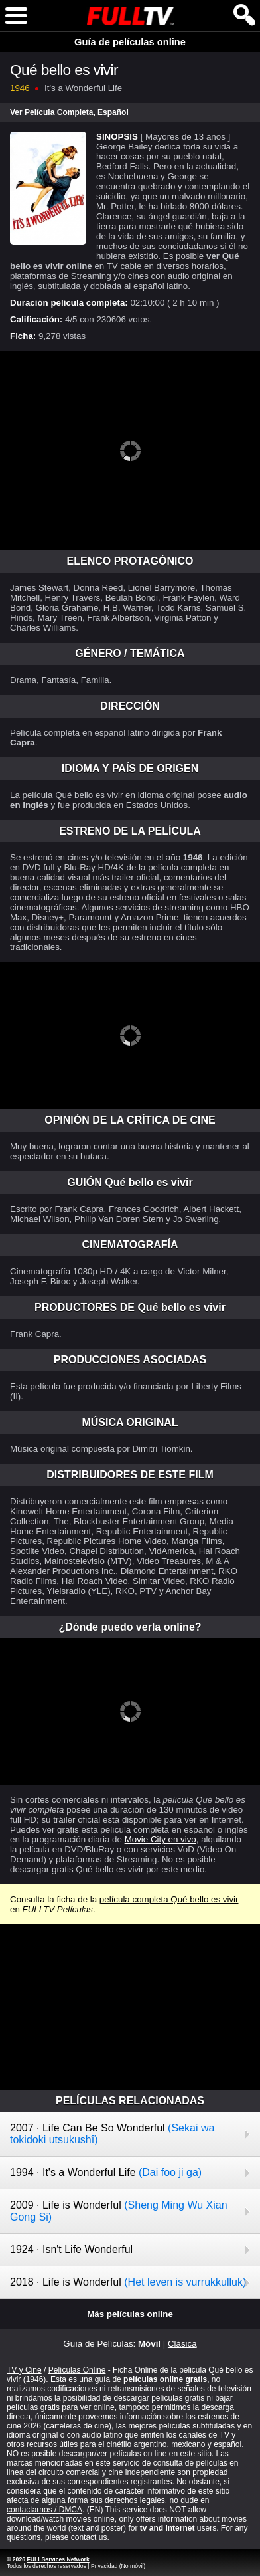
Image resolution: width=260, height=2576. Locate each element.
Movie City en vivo (160, 1839)
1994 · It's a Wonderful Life (106, 2172)
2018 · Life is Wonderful (128, 2282)
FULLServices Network (58, 2559)
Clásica (182, 2344)
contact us (89, 2537)
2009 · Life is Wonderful (119, 2211)
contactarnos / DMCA (44, 2509)
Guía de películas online (130, 42)
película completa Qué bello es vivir (169, 1899)
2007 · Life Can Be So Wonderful (112, 2133)
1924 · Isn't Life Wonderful (71, 2249)
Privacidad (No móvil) (118, 2566)
